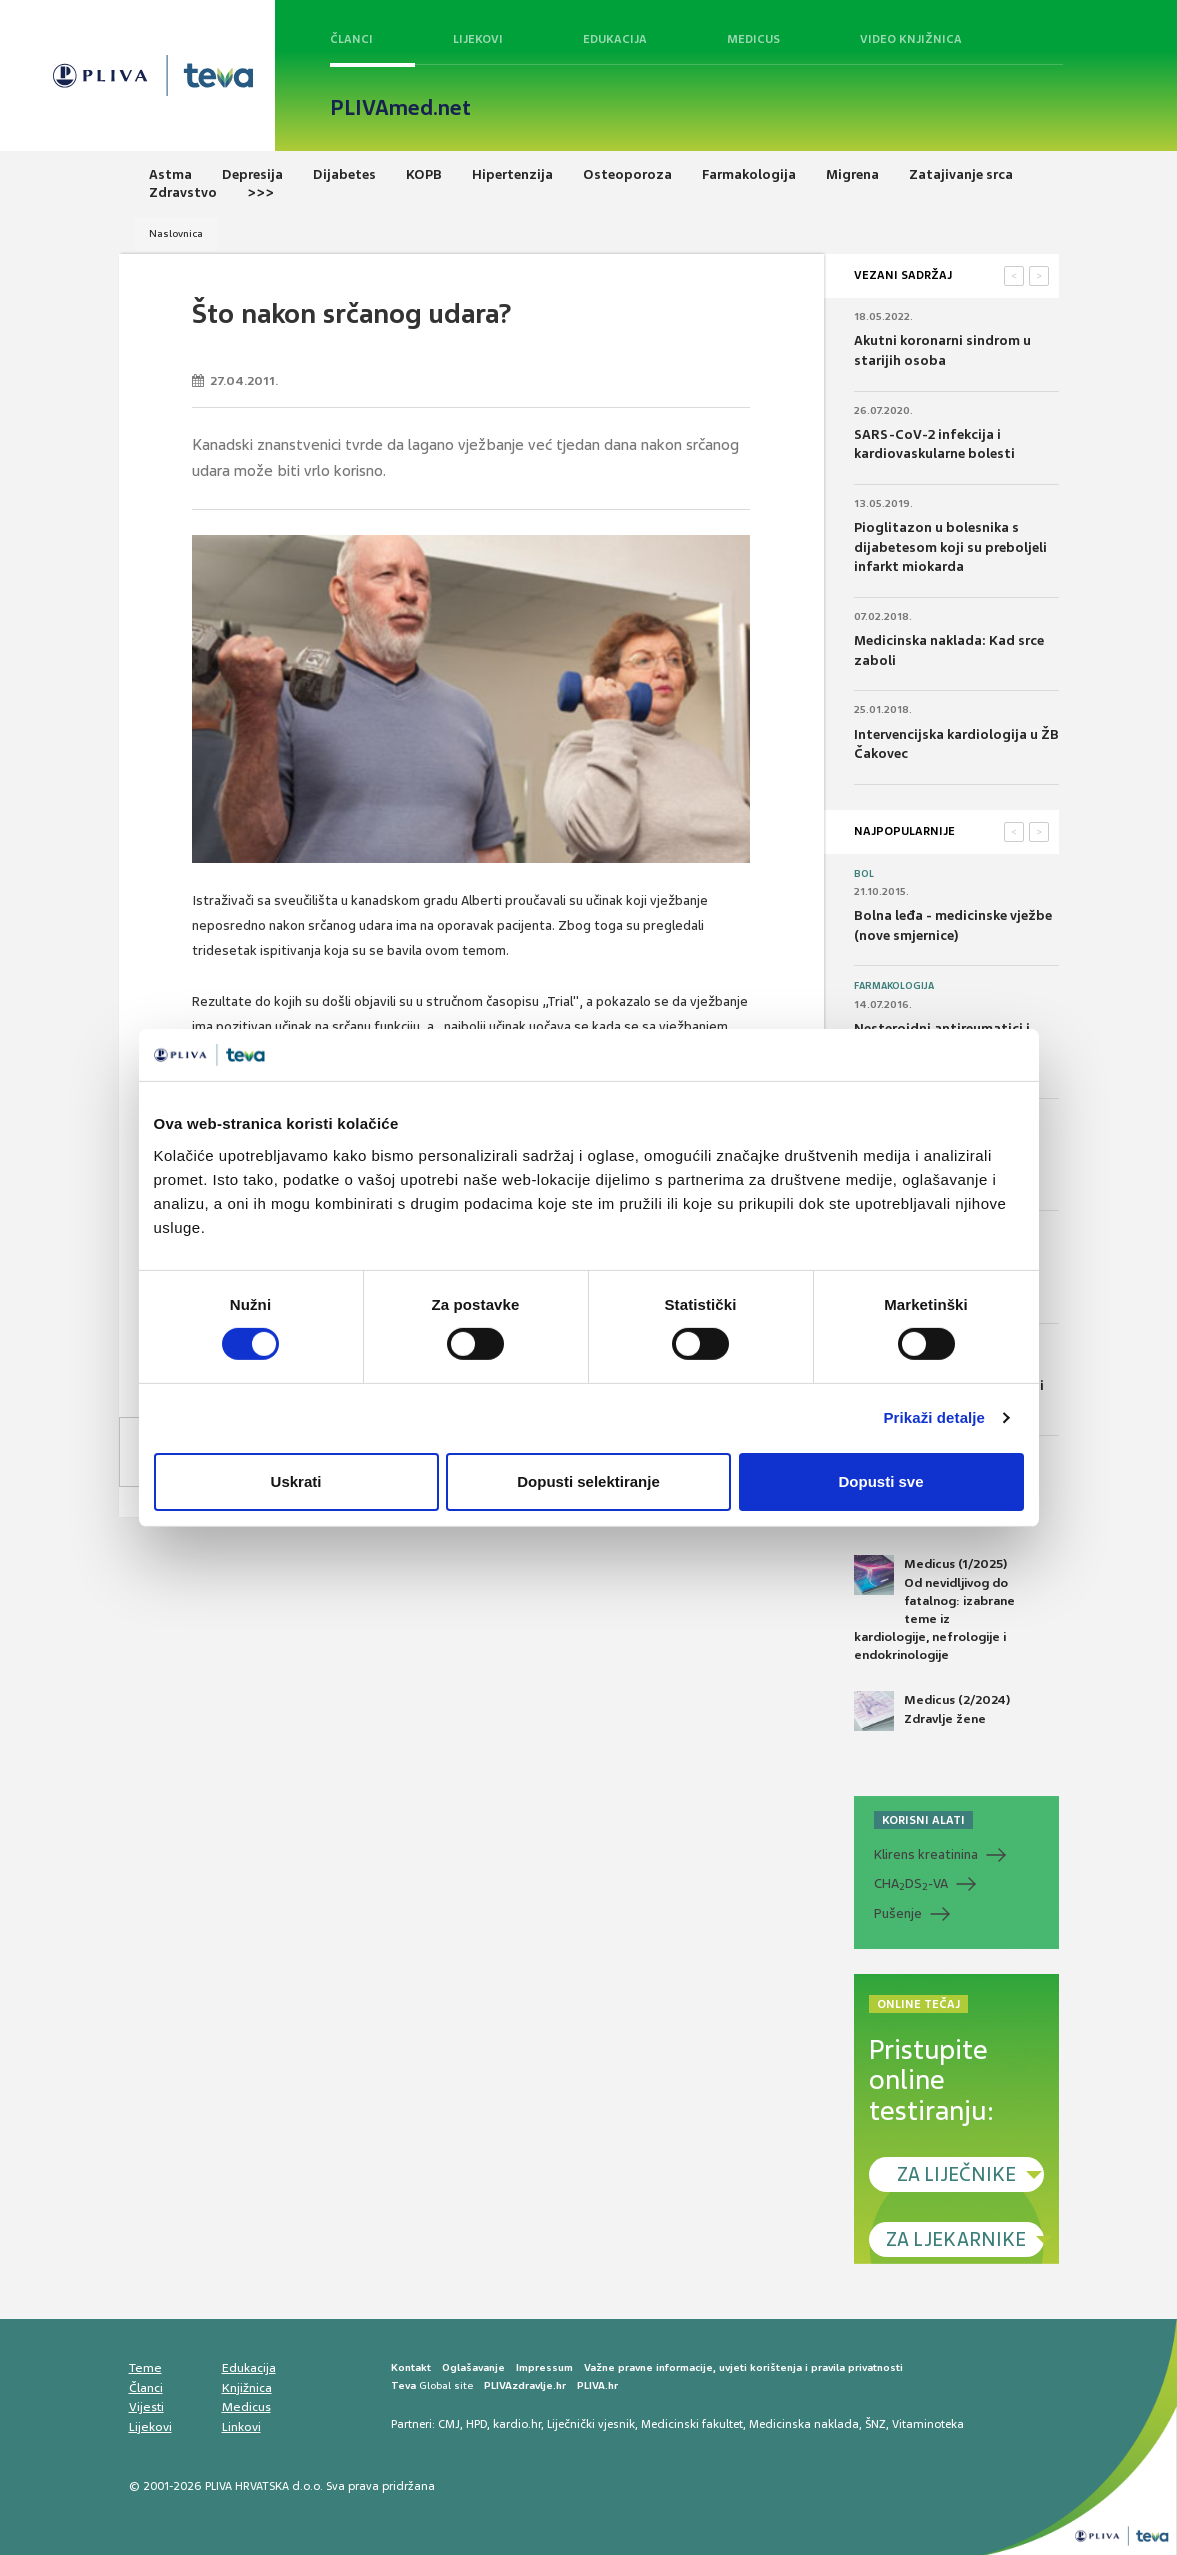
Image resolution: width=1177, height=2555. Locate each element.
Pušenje (898, 1913)
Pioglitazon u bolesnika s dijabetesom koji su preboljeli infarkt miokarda (950, 547)
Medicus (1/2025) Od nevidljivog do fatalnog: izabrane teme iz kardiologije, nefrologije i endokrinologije (934, 1609)
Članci (351, 39)
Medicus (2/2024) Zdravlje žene (932, 1711)
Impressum (544, 2367)
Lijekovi (478, 39)
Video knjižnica (911, 39)
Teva (403, 2385)
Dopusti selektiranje (588, 1481)
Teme (145, 2368)
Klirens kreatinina (926, 1854)
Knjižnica (247, 2388)
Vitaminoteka (928, 2424)
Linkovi (241, 2427)
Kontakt (411, 2367)
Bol (864, 874)
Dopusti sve (880, 1481)
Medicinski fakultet (692, 2424)
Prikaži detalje (935, 1417)
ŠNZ (875, 2424)
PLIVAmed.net (400, 108)
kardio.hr (517, 2424)
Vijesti (146, 2407)
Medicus (753, 39)
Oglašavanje (473, 2367)
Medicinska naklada (804, 2424)
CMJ (449, 2424)
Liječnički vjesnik (591, 2424)
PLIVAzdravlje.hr (525, 2385)
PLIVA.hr (597, 2385)
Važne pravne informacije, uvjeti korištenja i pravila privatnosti (743, 2367)
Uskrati (296, 1481)
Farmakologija (894, 986)
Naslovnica (176, 233)
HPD (476, 2424)
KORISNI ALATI (923, 1820)
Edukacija (615, 39)
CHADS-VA (911, 1884)
